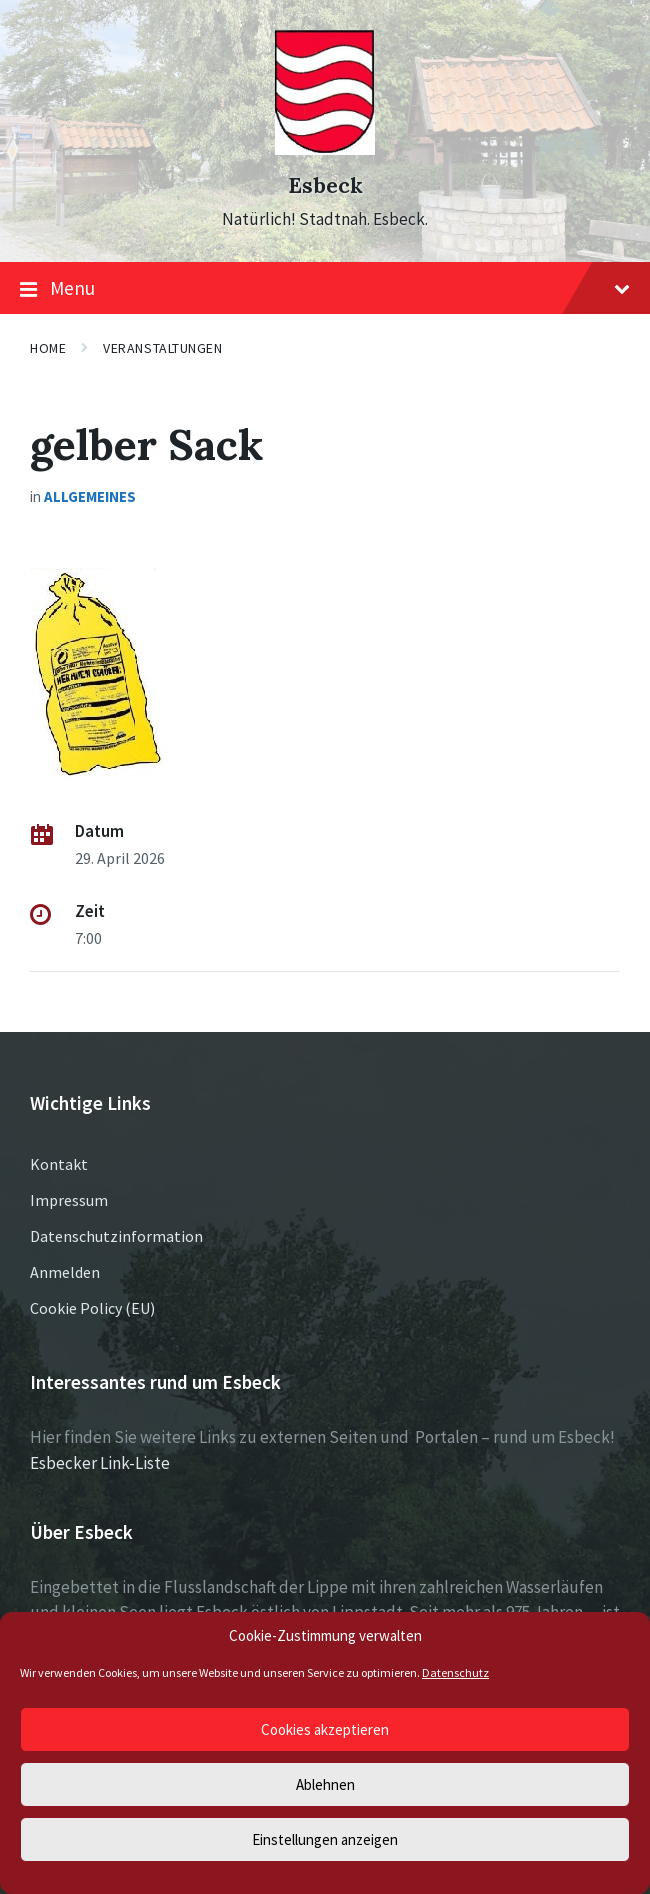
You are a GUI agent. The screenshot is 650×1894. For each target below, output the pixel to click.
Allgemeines (90, 496)
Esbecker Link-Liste (100, 1463)
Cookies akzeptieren (325, 1729)
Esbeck (325, 185)
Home (48, 348)
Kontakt (59, 1164)
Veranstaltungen (162, 348)
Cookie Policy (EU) (92, 1308)
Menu (325, 289)
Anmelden (65, 1272)
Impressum (69, 1200)
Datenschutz (455, 1672)
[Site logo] (325, 149)
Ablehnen (325, 1784)
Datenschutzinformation (116, 1236)
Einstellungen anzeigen (325, 1839)
